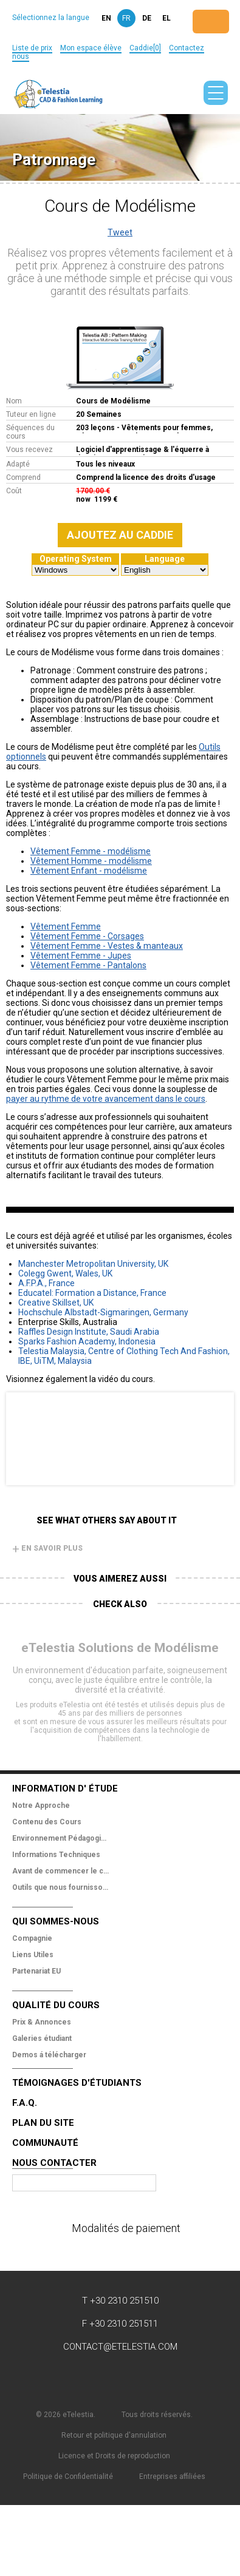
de (146, 18)
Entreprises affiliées (172, 2476)
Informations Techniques (56, 1854)
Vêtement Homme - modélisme (91, 861)
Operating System (75, 559)
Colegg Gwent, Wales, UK (65, 1273)
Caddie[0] (145, 48)
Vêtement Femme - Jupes (80, 955)
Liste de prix (32, 48)
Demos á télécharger (49, 2055)
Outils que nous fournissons (60, 1887)
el (166, 18)
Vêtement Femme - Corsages (87, 936)
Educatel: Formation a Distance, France (92, 1293)
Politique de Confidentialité (68, 2476)
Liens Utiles (32, 1955)
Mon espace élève (91, 48)
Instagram (193, 2378)
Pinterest (157, 2378)
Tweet (120, 232)
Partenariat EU (36, 1971)
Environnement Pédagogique (60, 1838)
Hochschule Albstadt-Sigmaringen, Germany (103, 1312)
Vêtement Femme (65, 926)
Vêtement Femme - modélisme (90, 851)
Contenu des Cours (46, 1822)
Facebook (47, 2378)
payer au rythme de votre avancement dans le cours (105, 1099)
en (106, 18)
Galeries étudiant (42, 2038)
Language (165, 559)
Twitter (84, 2378)
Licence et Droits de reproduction (114, 2456)
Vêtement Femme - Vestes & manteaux (106, 946)
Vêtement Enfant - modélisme (88, 870)
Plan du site (43, 2122)
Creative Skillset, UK (56, 1302)
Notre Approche (41, 1805)
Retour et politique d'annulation (113, 2435)
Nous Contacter (54, 2162)
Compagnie (32, 1938)
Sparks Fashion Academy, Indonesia (87, 1341)
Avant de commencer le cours (60, 1871)
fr (126, 18)
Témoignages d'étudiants (77, 2082)
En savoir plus (47, 1548)
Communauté (45, 2142)
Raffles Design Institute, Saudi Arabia (88, 1332)
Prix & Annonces (41, 2022)
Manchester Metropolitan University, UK (93, 1264)
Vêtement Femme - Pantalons (88, 965)
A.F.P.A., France (46, 1283)
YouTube (120, 2378)
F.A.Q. (24, 2102)
